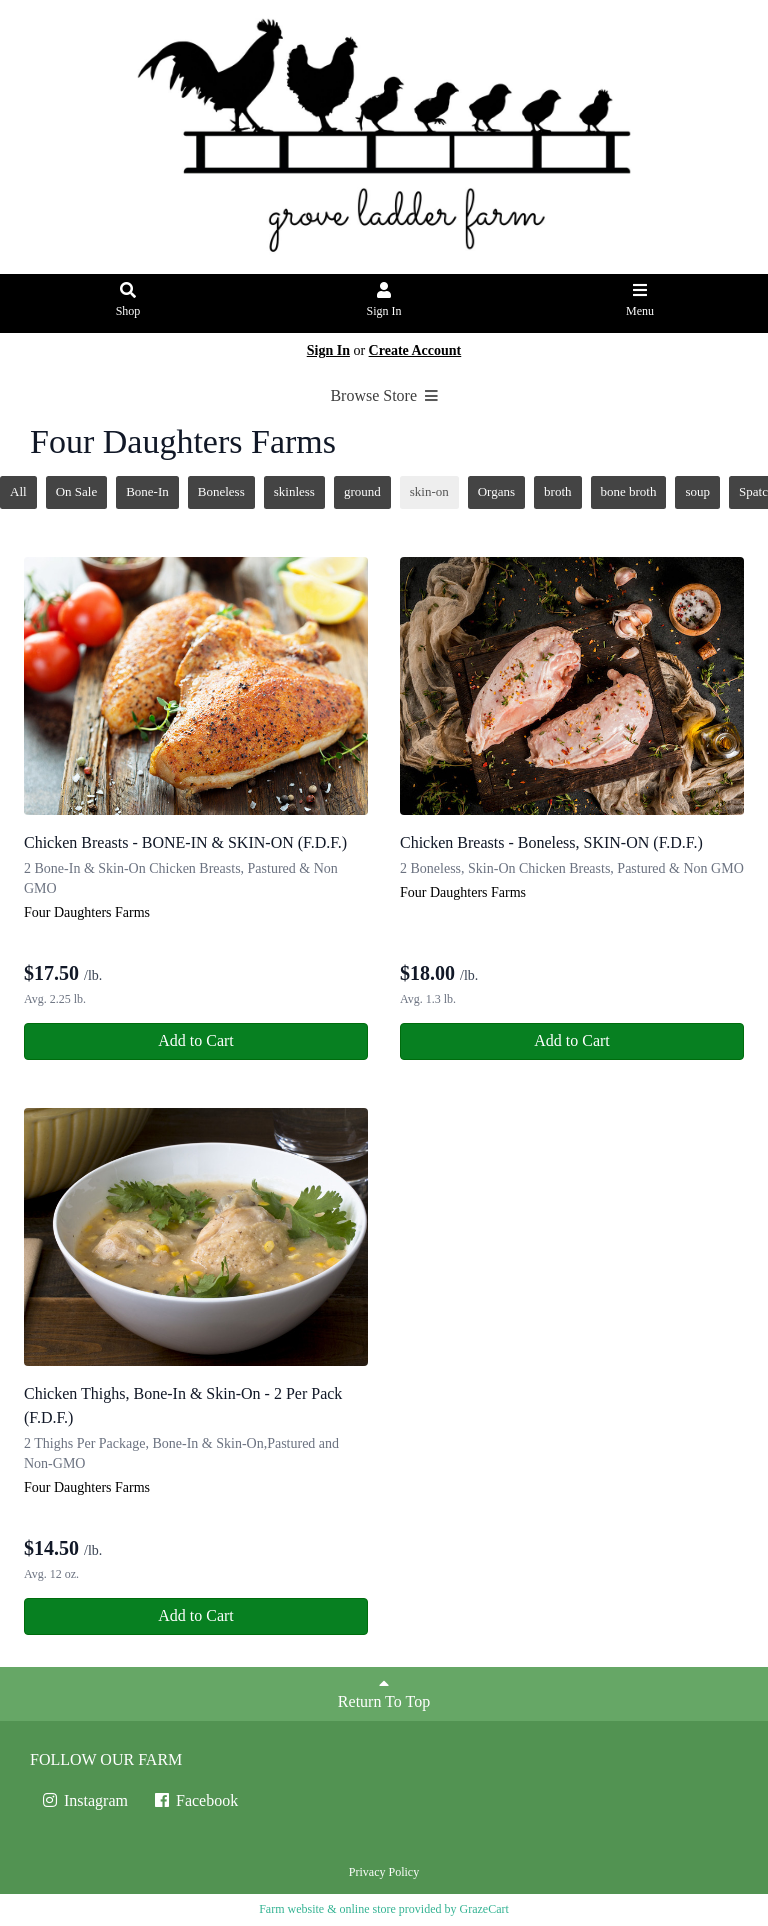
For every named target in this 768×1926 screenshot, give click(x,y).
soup (697, 491)
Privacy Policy (384, 1872)
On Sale (77, 491)
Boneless (221, 491)
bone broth (629, 491)
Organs (496, 491)
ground (362, 491)
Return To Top (384, 1692)
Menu (640, 301)
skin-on (429, 491)
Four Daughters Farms (87, 912)
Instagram (84, 1800)
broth (557, 491)
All (18, 491)
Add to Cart (196, 1040)
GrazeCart (483, 1909)
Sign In (384, 301)
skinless (294, 491)
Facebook (195, 1800)
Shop (128, 301)
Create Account (415, 350)
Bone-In (147, 491)
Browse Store (383, 395)
